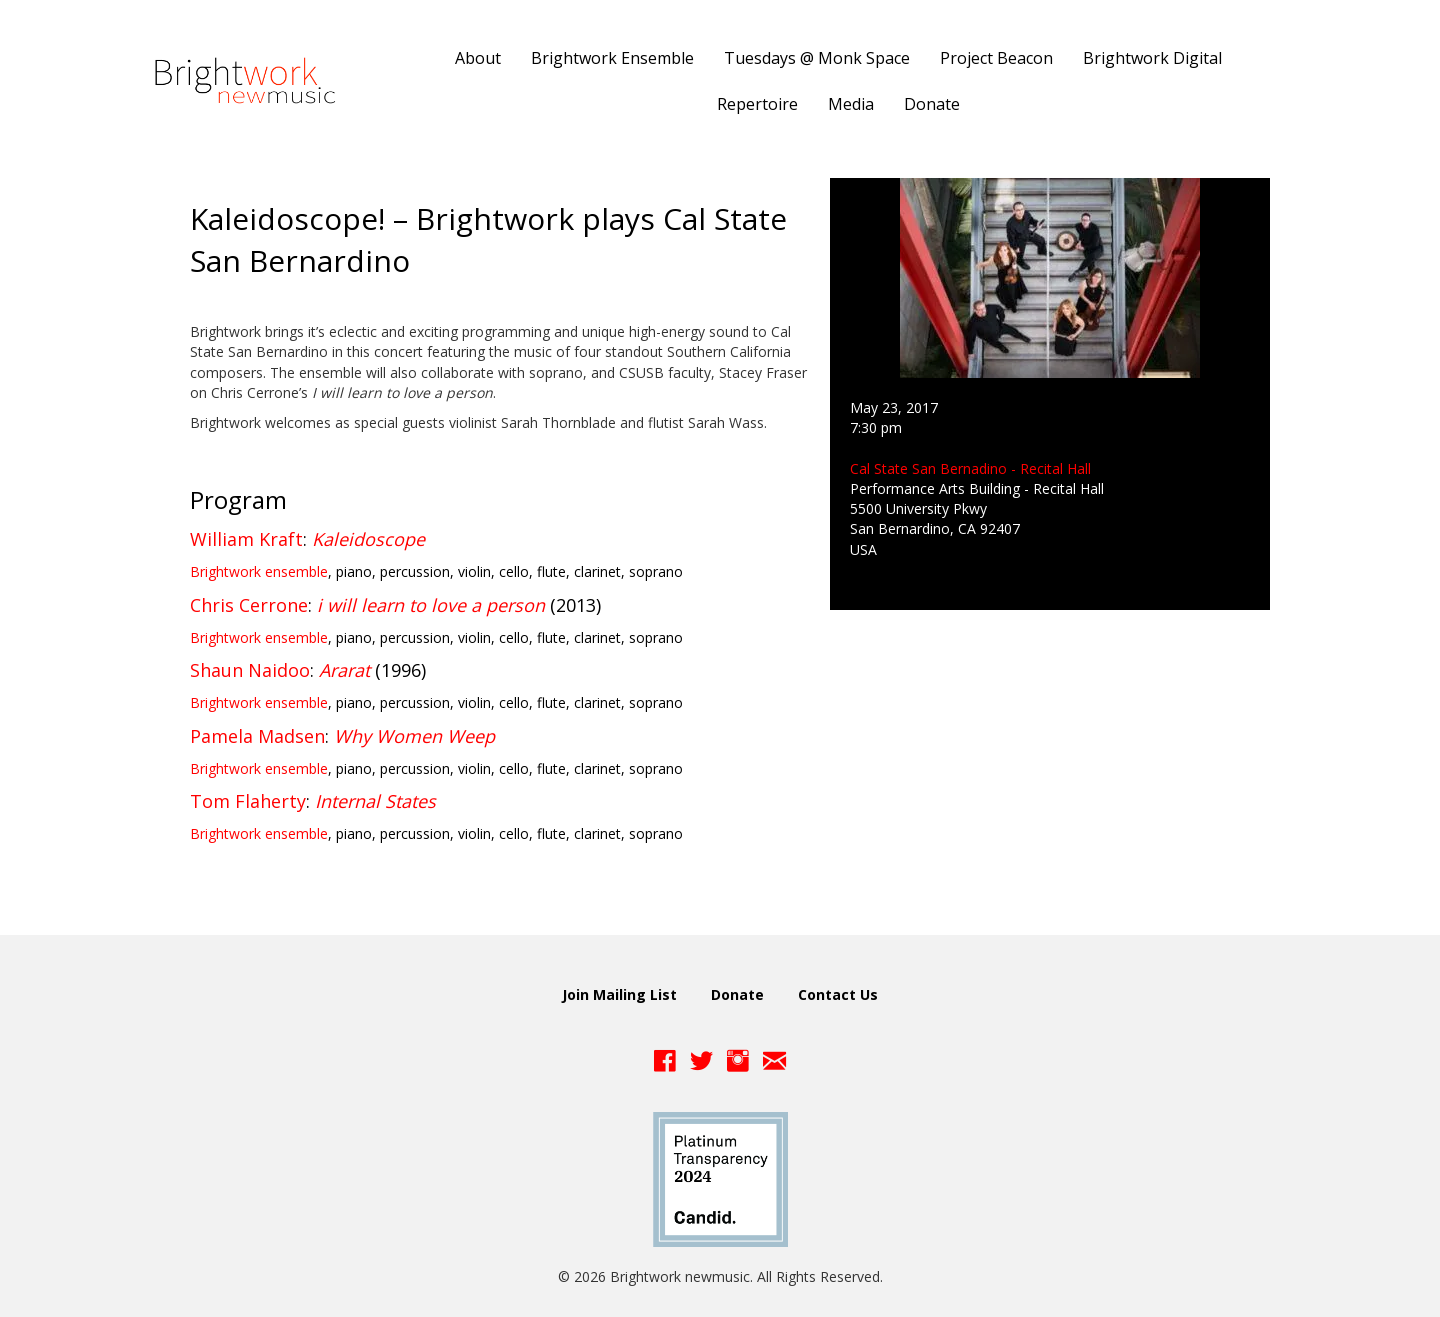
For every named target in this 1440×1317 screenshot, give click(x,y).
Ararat (344, 670)
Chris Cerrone (249, 605)
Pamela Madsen (257, 736)
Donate (737, 994)
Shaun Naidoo (250, 670)
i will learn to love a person (431, 605)
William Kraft (246, 539)
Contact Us (838, 994)
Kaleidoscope (368, 539)
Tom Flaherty (248, 801)
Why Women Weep (414, 736)
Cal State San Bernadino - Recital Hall (970, 468)
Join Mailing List (619, 994)
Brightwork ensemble (259, 571)
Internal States (375, 801)
